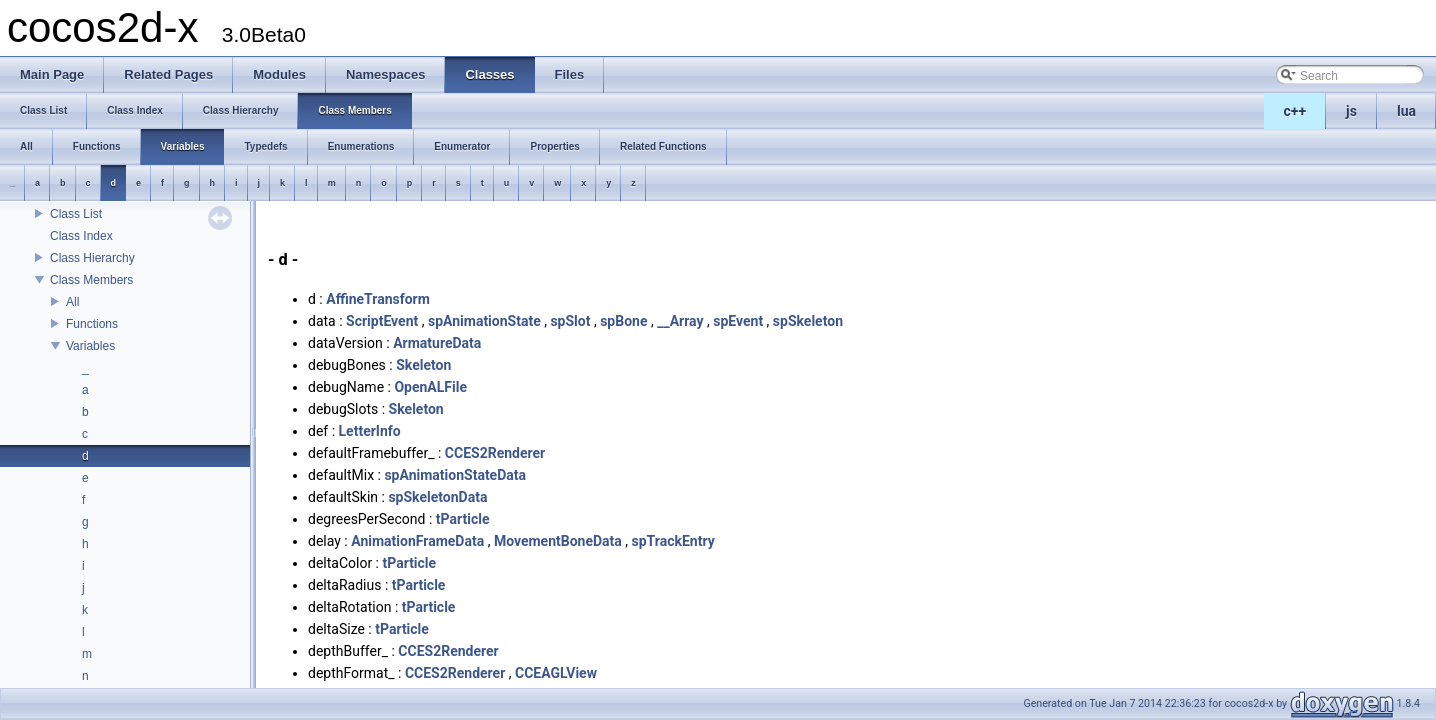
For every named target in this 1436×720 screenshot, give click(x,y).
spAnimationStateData (455, 475)
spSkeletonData (437, 497)
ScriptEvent (382, 321)
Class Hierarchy (92, 258)
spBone (623, 321)
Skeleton (423, 365)
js (1351, 111)
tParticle (463, 519)
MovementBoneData (558, 541)
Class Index (81, 236)
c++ (1295, 111)
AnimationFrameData (417, 541)
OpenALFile (430, 387)
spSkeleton (808, 321)
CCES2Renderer (495, 453)
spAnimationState (484, 321)
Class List (76, 214)
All (72, 302)
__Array (680, 321)
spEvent (738, 321)
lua (1406, 111)
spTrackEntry (673, 541)
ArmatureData (437, 343)
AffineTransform (378, 299)
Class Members (91, 280)
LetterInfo (370, 431)
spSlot (570, 321)
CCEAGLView (556, 673)
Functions (92, 324)
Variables (90, 346)
